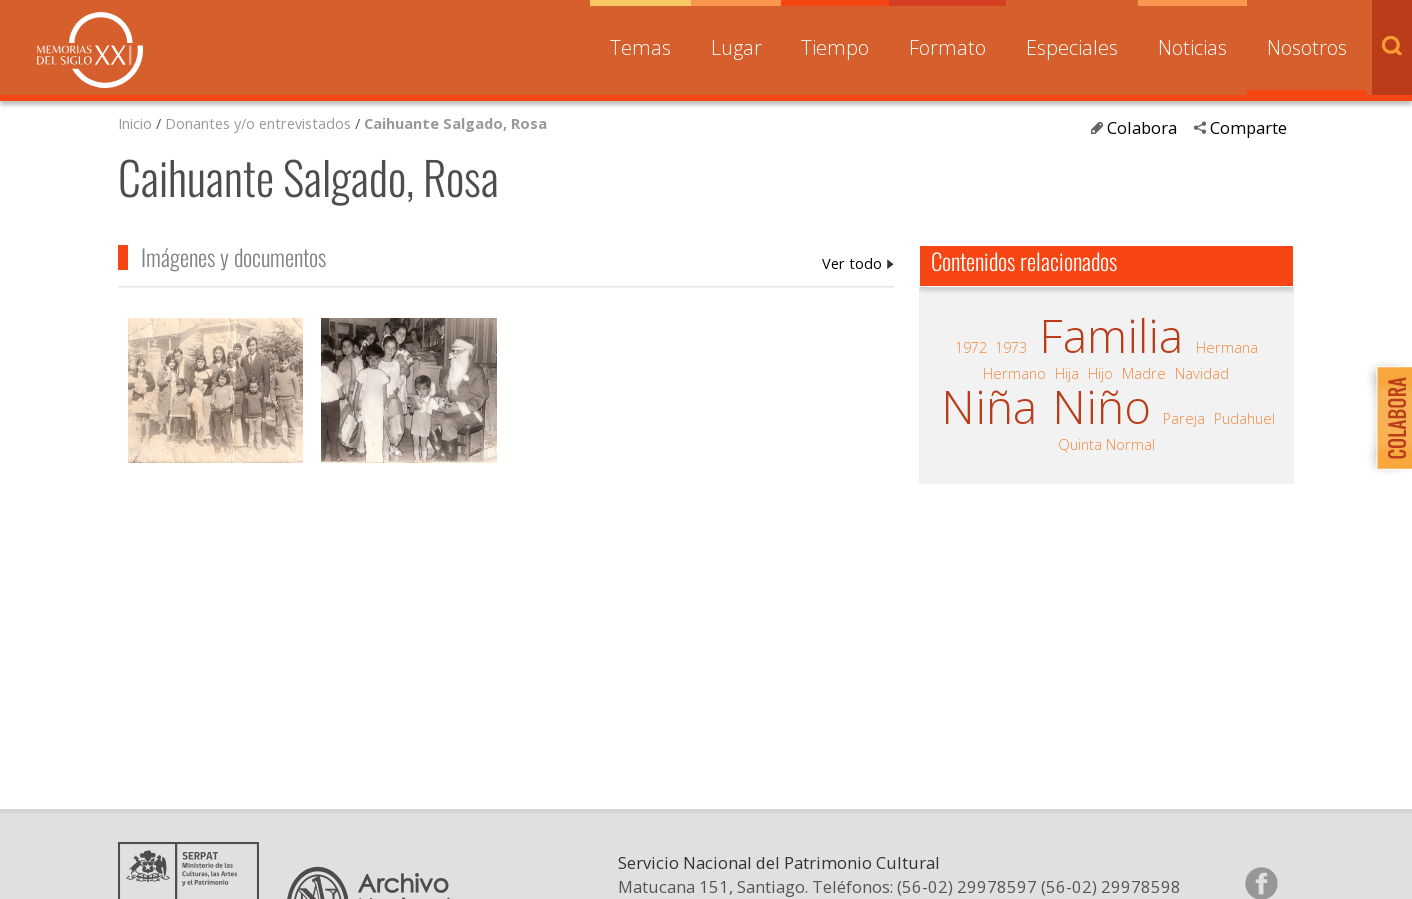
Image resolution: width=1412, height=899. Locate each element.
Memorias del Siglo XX (90, 50)
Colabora (1142, 127)
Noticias (1192, 47)
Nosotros (1307, 47)
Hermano (1014, 373)
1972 (971, 347)
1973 (1011, 347)
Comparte (1248, 127)
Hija (1067, 373)
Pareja (1184, 418)
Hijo (1100, 373)
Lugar (736, 47)
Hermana (1227, 347)
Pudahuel (1244, 418)
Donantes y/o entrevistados (258, 123)
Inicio (135, 123)
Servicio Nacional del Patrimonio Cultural (779, 882)
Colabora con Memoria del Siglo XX (1389, 417)
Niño (1101, 406)
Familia (1111, 335)
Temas (640, 47)
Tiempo (835, 47)
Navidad (1202, 373)
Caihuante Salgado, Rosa (455, 123)
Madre (1144, 373)
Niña (989, 406)
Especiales (1072, 47)
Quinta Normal (1106, 444)
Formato (947, 47)
